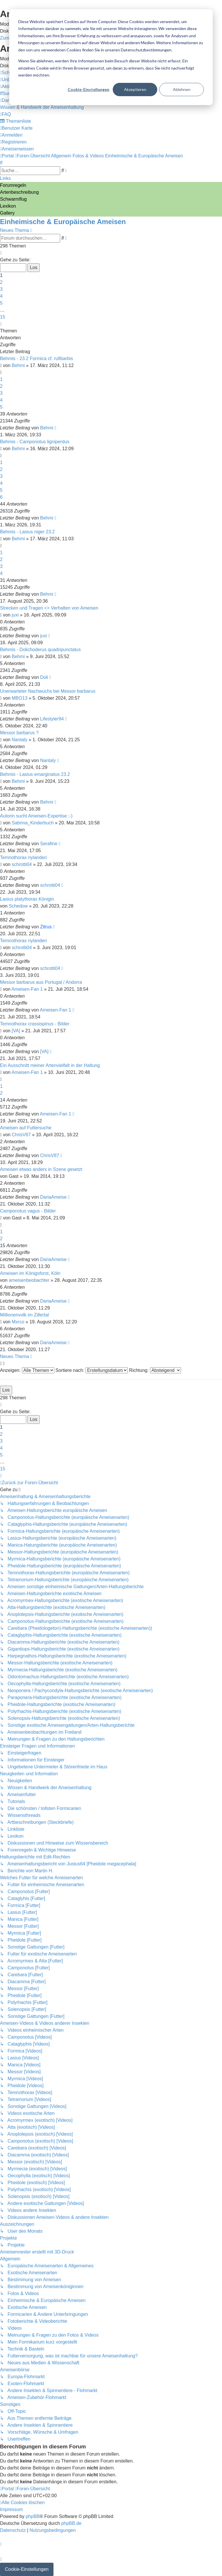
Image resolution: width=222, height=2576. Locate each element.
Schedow (18, 906)
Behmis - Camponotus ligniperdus (34, 441)
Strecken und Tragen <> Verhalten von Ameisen (49, 608)
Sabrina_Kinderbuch (33, 822)
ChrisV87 (21, 1134)
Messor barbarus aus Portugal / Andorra (41, 982)
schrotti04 (22, 864)
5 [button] (1, 303)
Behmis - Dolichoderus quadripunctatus (40, 649)
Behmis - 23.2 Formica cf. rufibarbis (36, 358)
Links (5, 178)
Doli (44, 677)
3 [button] (1, 289)
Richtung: (155, 1370)
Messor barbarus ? (19, 732)
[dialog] (111, 57)
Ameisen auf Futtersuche (25, 1127)
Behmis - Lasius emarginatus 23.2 (35, 774)
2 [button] (1, 282)
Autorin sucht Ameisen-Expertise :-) (36, 815)
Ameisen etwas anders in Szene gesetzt (41, 1169)
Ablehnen (181, 89)
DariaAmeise (53, 1197)
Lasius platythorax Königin (27, 899)
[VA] (16, 1030)
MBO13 (19, 698)
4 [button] (1, 296)
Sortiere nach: (92, 1370)
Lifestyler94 (52, 718)
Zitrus (46, 926)
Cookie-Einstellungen (88, 89)
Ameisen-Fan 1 (27, 989)
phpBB (33, 2516)
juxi (15, 614)
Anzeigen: (27, 1370)
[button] (1, 252)
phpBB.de (71, 2523)
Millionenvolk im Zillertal (24, 1314)
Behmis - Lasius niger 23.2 (27, 531)
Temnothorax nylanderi (23, 857)
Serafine (49, 843)
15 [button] (2, 316)
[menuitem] (7, 93)
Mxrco (18, 1321)
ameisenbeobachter (29, 1280)
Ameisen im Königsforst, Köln (30, 1273)
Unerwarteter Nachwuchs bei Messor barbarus (47, 691)
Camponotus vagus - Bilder (28, 1210)
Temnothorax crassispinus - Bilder (34, 1023)
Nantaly (19, 739)
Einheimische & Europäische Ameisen (63, 222)
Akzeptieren (135, 89)
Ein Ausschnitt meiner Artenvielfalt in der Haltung (50, 1065)
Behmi (18, 365)
